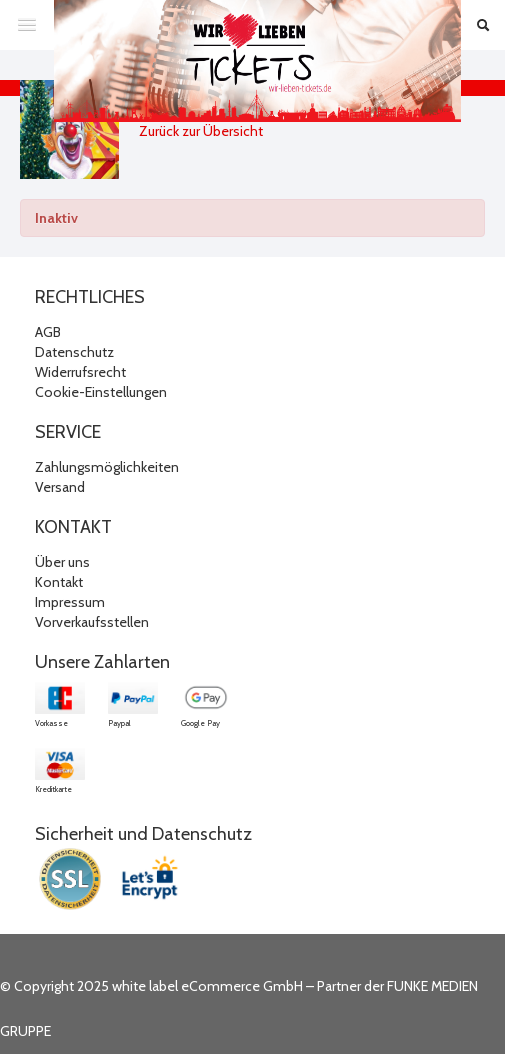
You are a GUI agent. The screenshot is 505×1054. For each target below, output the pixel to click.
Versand (60, 487)
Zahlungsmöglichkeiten (107, 467)
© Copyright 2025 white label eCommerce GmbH (151, 986)
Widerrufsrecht (80, 372)
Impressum (70, 602)
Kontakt (59, 582)
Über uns (62, 562)
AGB (48, 332)
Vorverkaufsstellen (92, 622)
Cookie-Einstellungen (101, 392)
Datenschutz (74, 352)
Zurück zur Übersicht (201, 131)
